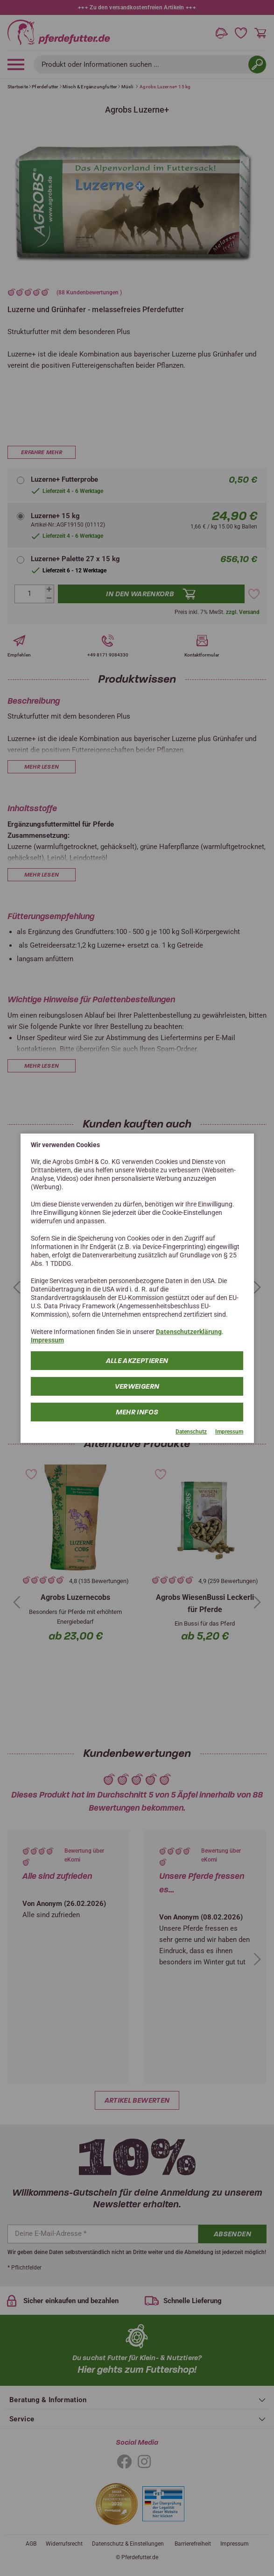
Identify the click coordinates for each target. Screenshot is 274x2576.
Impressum (47, 1340)
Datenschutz (191, 1431)
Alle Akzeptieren (137, 1360)
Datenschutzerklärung (189, 1331)
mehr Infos (137, 1412)
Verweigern (137, 1386)
